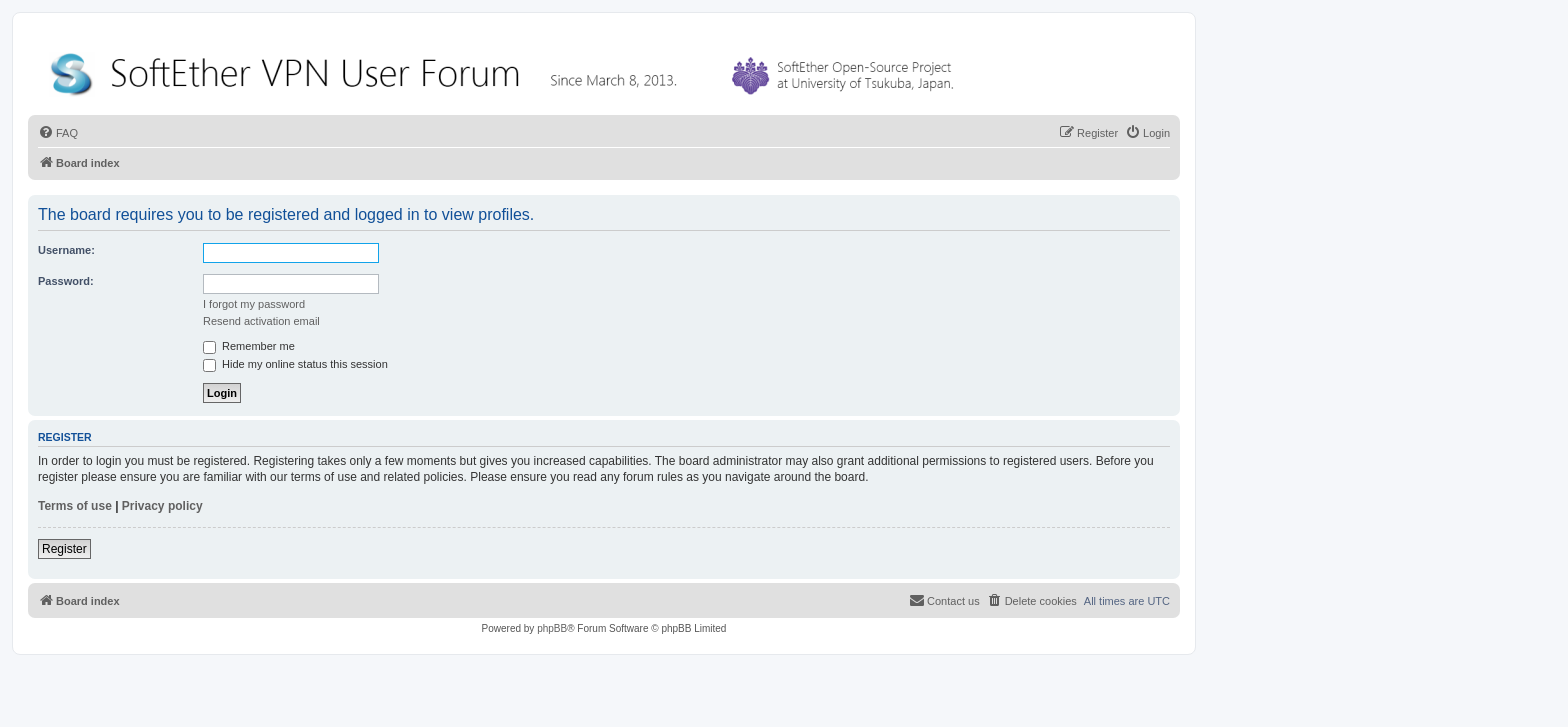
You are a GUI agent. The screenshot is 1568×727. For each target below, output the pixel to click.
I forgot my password (254, 304)
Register (64, 549)
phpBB (552, 628)
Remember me (249, 346)
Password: (66, 281)
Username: (66, 250)
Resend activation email (261, 321)
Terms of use (75, 506)
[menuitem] (58, 133)
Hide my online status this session (295, 364)
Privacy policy (162, 506)
